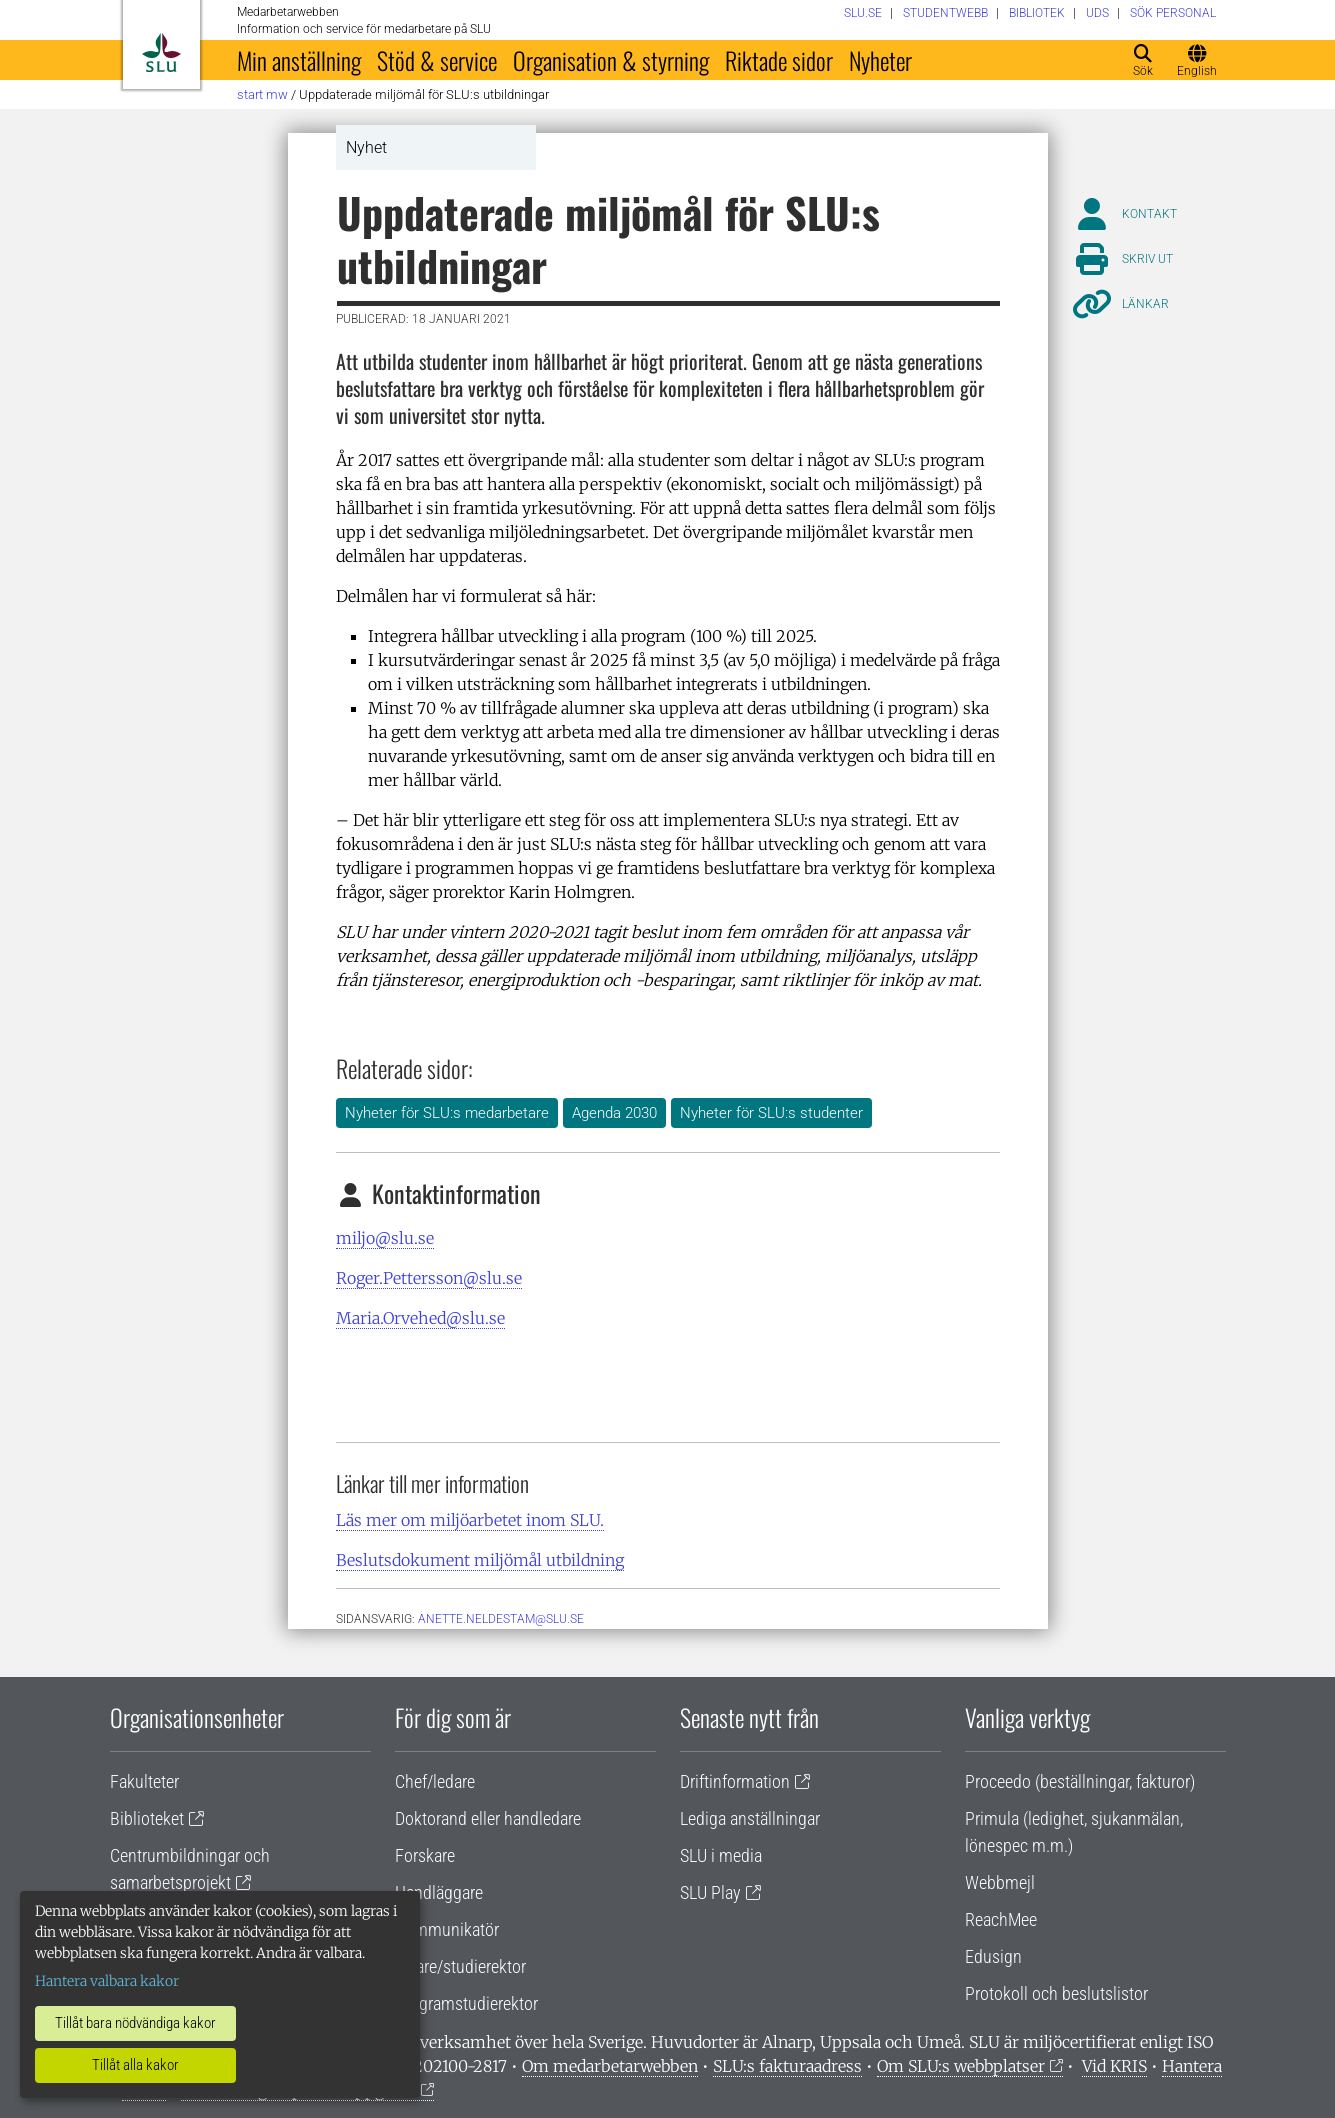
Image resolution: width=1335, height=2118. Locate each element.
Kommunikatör (447, 1929)
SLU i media (721, 1855)
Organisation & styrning (611, 60)
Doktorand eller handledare (488, 1818)
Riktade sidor (779, 60)
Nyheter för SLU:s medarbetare (447, 1113)
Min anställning (299, 60)
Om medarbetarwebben (610, 2066)
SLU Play (710, 1892)
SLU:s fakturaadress (787, 2066)
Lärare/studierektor (460, 1966)
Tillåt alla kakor (135, 2065)
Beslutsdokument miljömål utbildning (480, 1560)
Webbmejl (1000, 1882)
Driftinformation (735, 1781)
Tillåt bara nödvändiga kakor (135, 2023)
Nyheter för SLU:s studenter (771, 1113)
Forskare (425, 1855)
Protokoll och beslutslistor (1056, 1993)
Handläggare (439, 1892)
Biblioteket (147, 1818)
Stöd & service (437, 60)
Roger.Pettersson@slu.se (429, 1278)
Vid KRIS (1114, 2066)
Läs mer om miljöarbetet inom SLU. (470, 1520)
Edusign (993, 1956)
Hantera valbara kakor (107, 1981)
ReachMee (1001, 1919)
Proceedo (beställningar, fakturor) (1080, 1781)
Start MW (262, 94)
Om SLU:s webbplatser (961, 2066)
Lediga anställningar (750, 1818)
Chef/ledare (435, 1781)
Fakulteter (144, 1781)
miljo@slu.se (385, 1238)
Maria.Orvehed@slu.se (420, 1318)
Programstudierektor (466, 2003)
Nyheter (880, 60)
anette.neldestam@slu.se (501, 1619)
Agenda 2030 (614, 1113)
